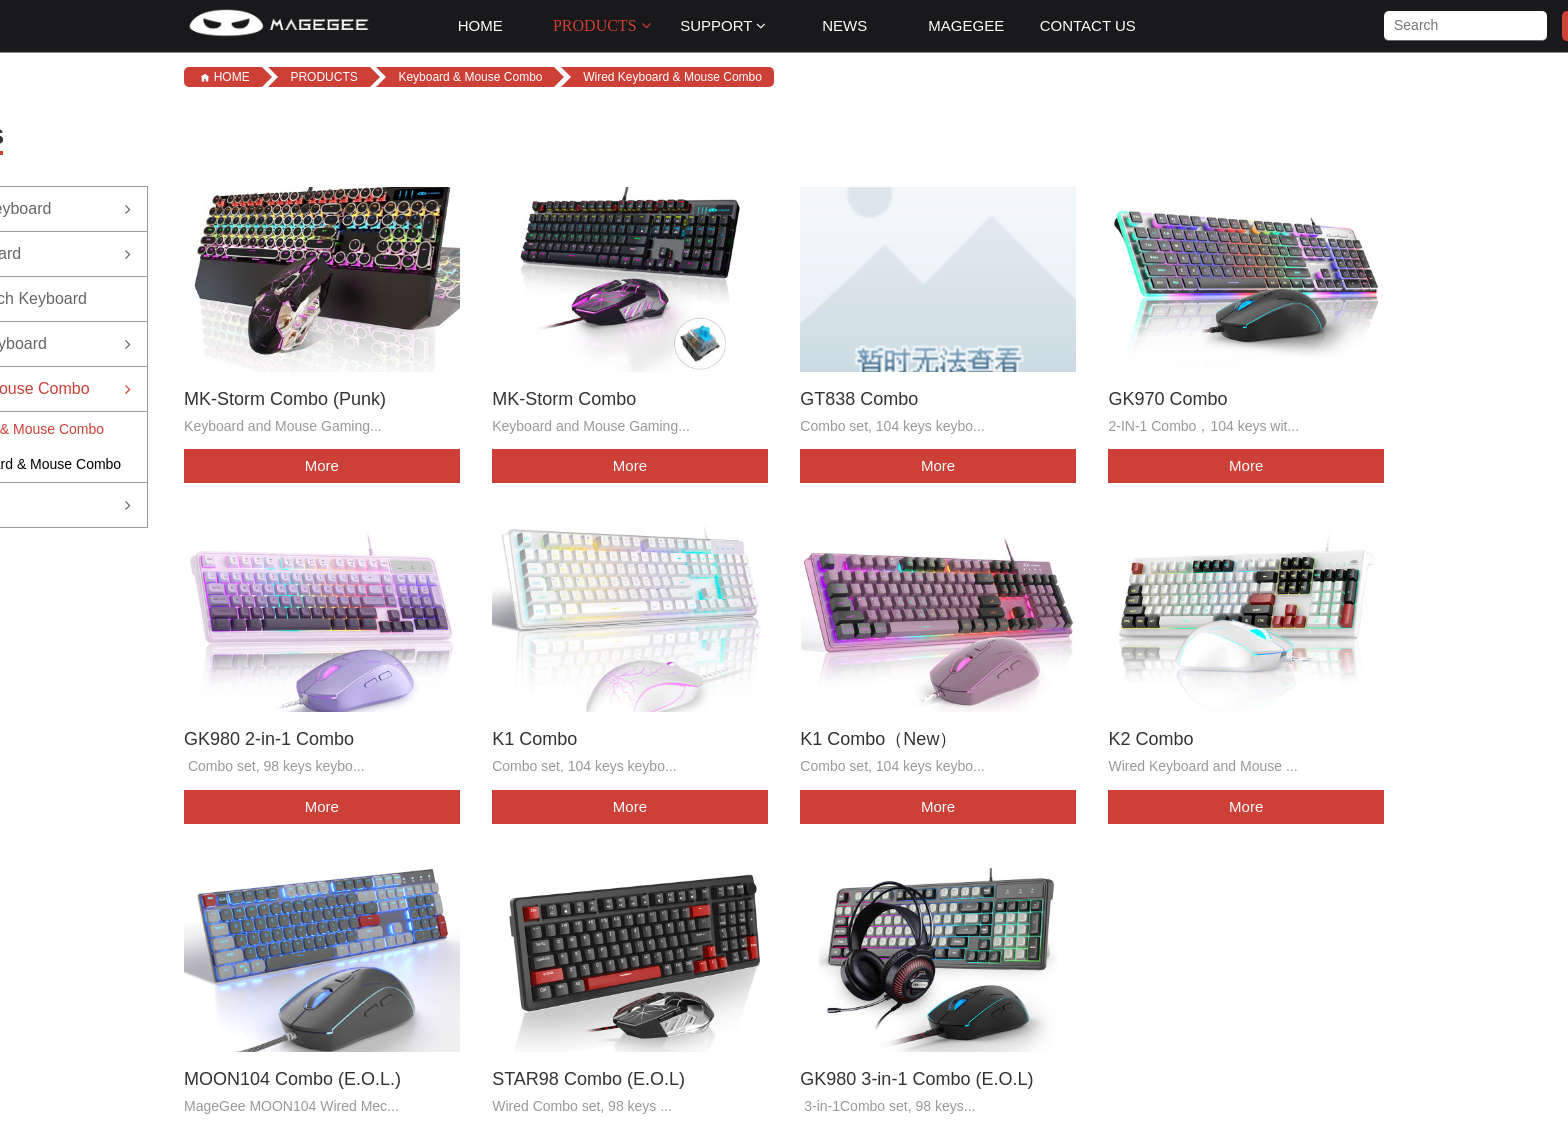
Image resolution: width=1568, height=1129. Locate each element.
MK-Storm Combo (565, 397)
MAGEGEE (966, 25)
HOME (480, 25)
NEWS (844, 25)
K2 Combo (1153, 736)
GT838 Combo (861, 397)
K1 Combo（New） (880, 736)
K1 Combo (535, 736)
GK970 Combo (1170, 397)
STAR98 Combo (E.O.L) (589, 1074)
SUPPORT (723, 25)
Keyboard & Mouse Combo (470, 77)
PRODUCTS (602, 25)
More (320, 464)
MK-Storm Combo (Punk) (285, 397)
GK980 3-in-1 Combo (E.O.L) (918, 1074)
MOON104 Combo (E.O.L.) (292, 1074)
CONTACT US (1088, 25)
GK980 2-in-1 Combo (269, 736)
